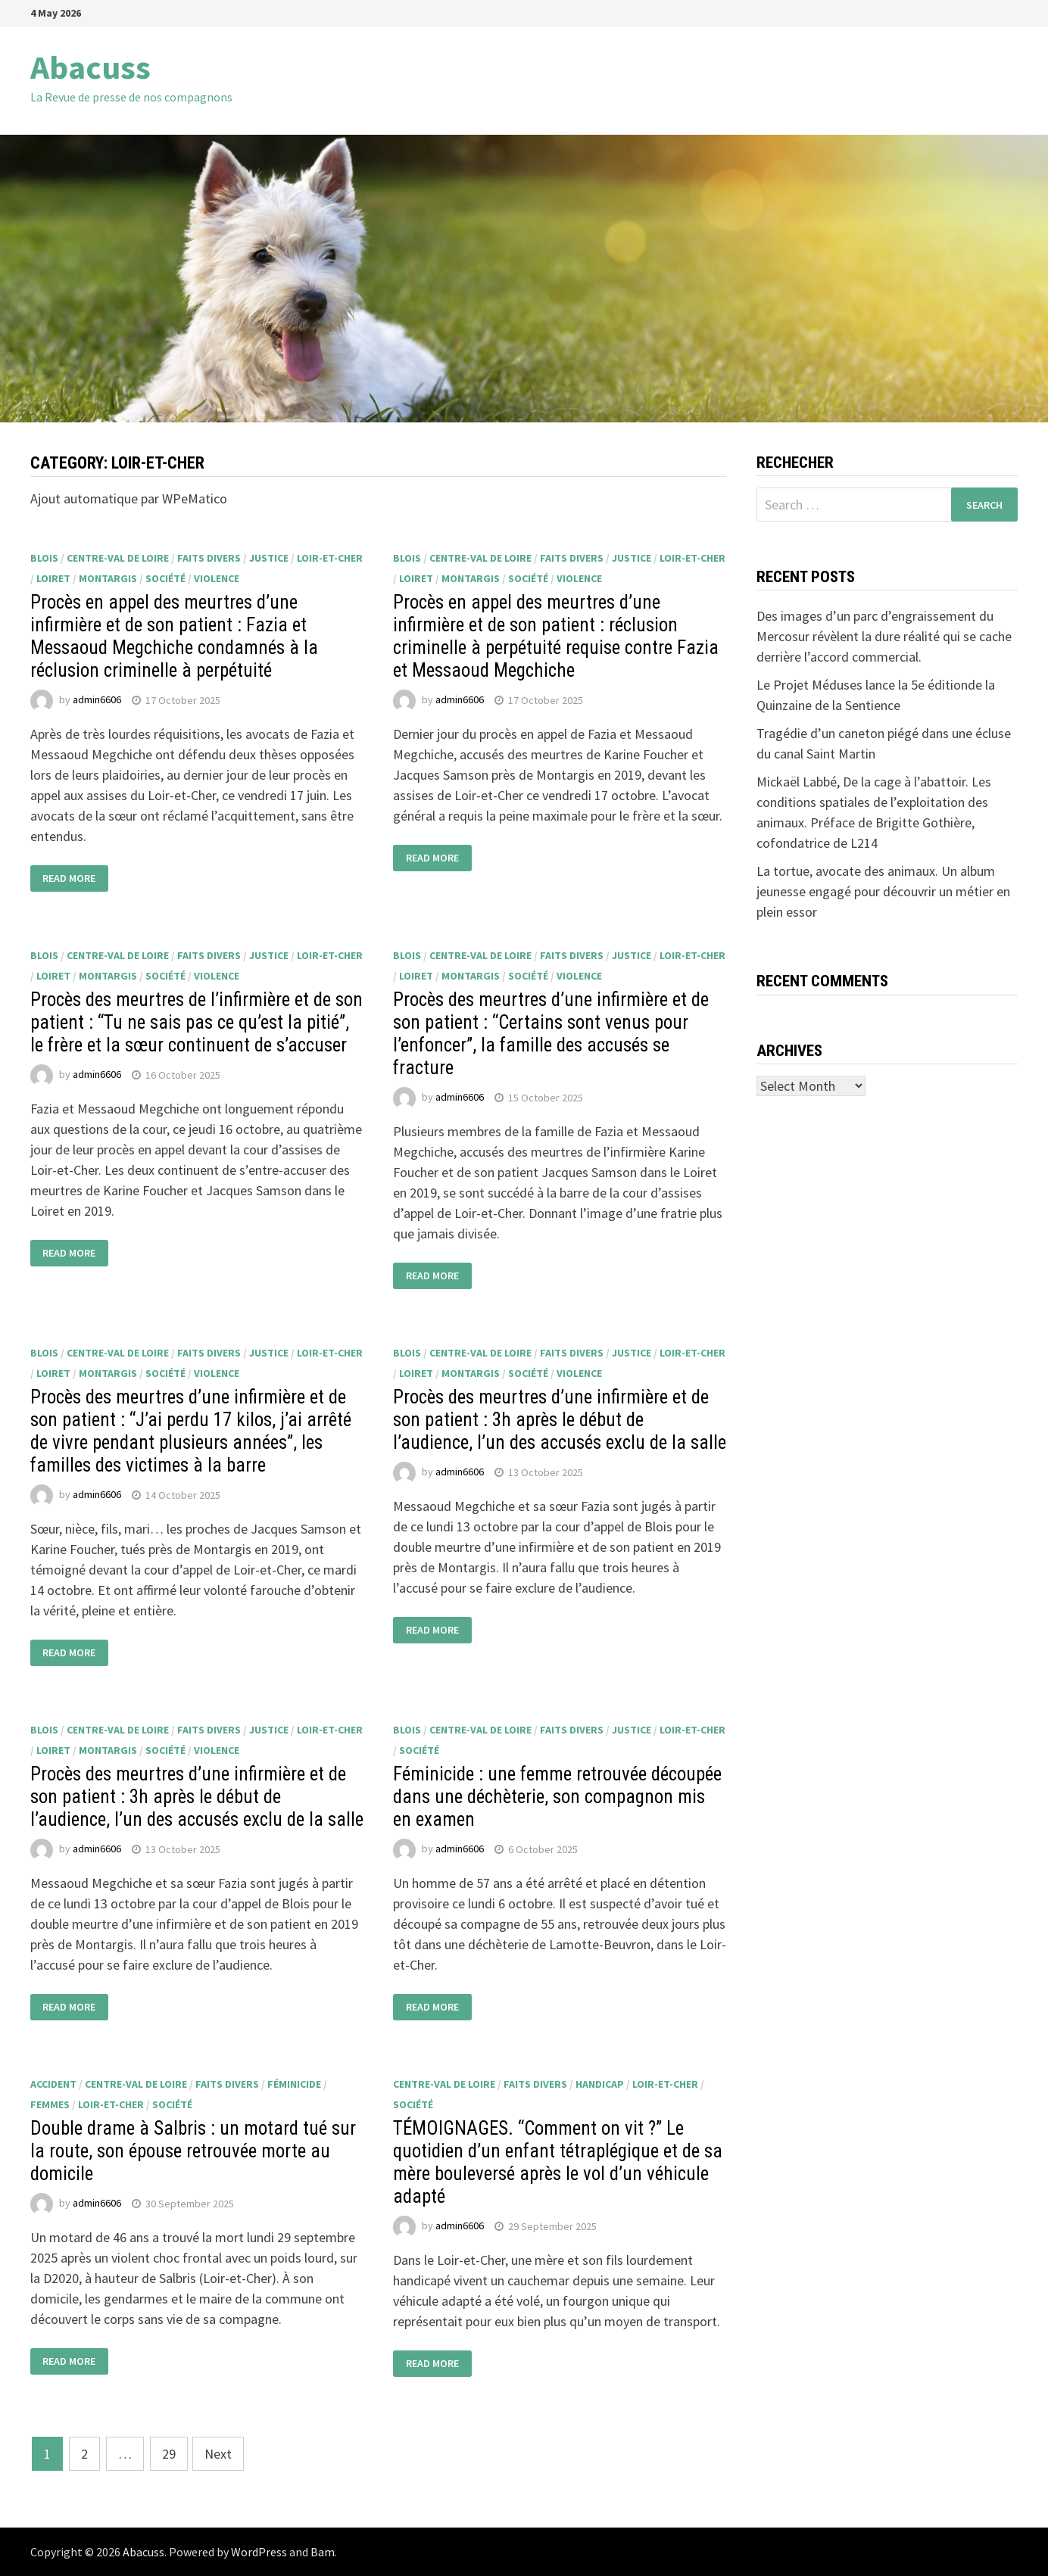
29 (169, 2453)
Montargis (108, 578)
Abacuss (90, 67)
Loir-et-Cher (330, 558)
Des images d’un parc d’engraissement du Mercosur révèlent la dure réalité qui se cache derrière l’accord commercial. (884, 636)
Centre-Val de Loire (118, 558)
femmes (50, 2104)
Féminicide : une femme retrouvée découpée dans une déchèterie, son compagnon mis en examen (557, 1796)
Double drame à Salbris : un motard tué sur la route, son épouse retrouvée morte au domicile (193, 2151)
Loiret (53, 578)
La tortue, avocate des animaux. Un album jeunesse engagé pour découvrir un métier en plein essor (883, 891)
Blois (44, 558)
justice (269, 558)
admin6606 (97, 700)
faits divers (209, 558)
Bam (322, 2551)
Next (218, 2453)
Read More (68, 878)
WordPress (259, 2551)
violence (216, 578)
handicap (599, 2084)
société (165, 578)
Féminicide (294, 2084)
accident (53, 2084)
